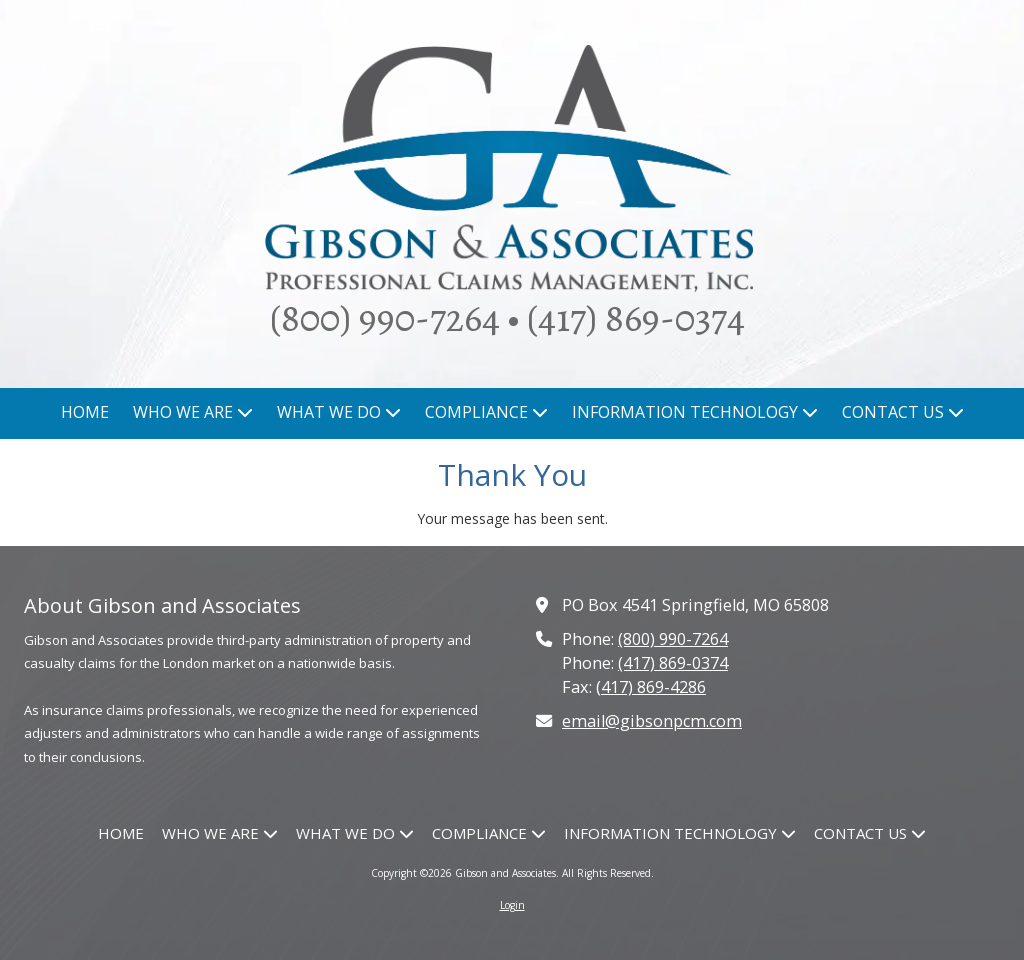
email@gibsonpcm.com (652, 721)
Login (512, 905)
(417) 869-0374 (673, 663)
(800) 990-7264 (673, 639)
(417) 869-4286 (651, 687)
